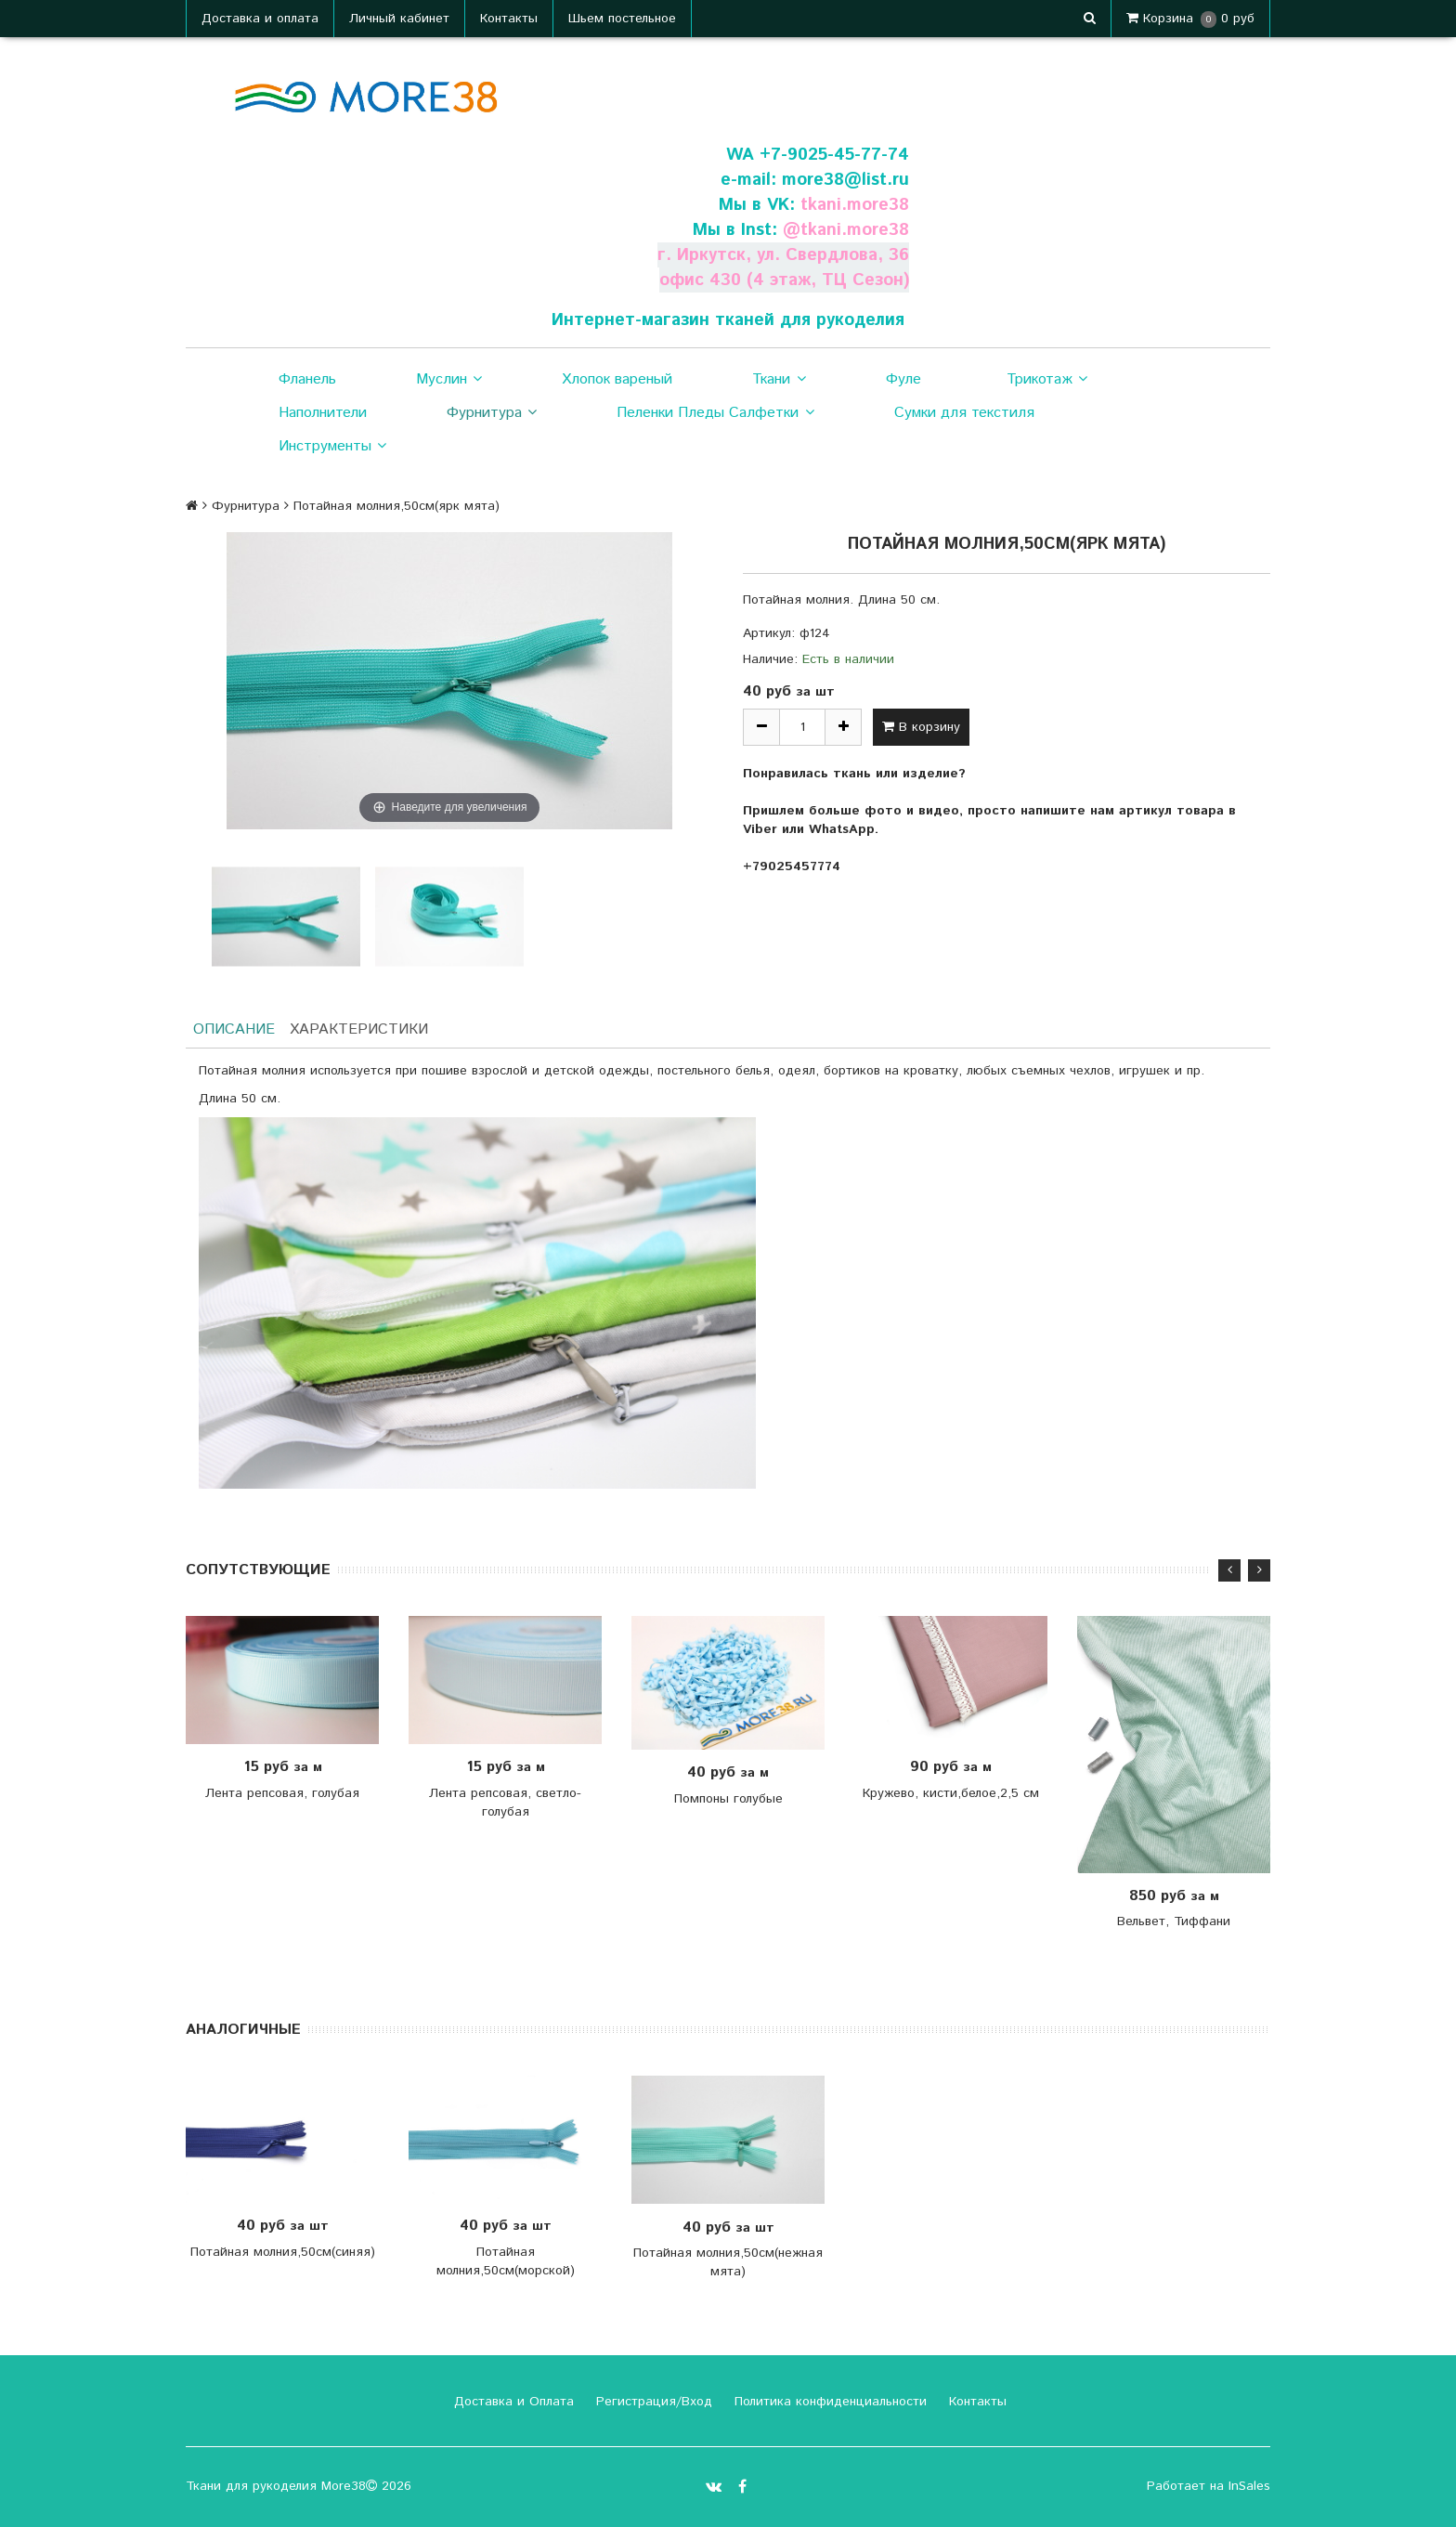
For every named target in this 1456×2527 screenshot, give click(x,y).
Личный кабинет (399, 18)
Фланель (307, 379)
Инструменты (332, 446)
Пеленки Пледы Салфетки (715, 413)
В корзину (921, 727)
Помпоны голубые (728, 1799)
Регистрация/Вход (652, 2401)
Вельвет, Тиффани (1173, 1922)
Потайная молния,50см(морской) (505, 2260)
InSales (1249, 2486)
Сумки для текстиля (964, 412)
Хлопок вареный (617, 379)
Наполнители (323, 412)
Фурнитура (492, 413)
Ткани (778, 380)
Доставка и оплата (260, 18)
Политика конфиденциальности (828, 2401)
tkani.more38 (854, 204)
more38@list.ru (845, 179)
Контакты (509, 18)
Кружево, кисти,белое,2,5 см (951, 1793)
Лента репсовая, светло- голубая (505, 1802)
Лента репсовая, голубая (282, 1793)
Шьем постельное (622, 18)
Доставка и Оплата (511, 2401)
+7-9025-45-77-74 (834, 154)
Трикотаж (1047, 380)
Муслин (449, 380)
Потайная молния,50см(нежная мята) (728, 2262)
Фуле (903, 379)
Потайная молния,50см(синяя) (282, 2251)
